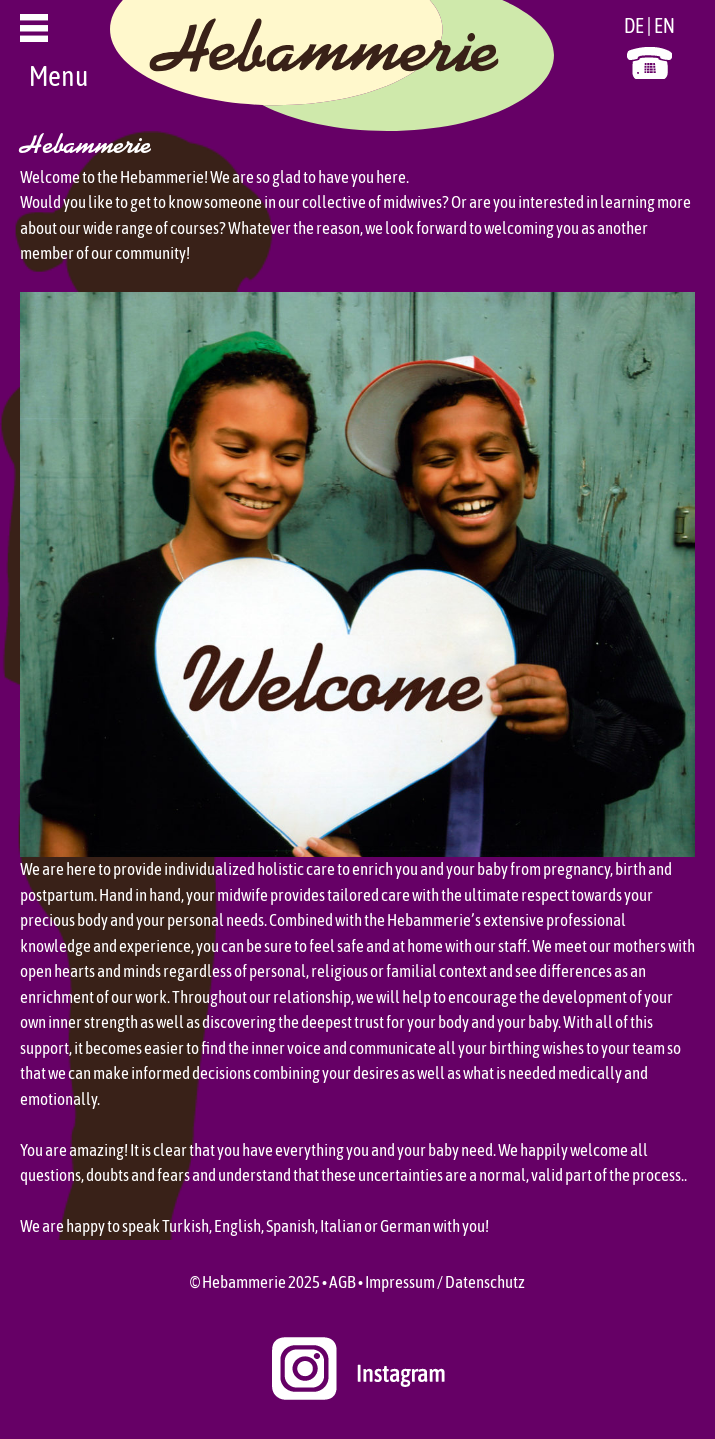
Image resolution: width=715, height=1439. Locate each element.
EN (664, 25)
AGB (342, 1282)
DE (634, 25)
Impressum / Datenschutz (445, 1282)
